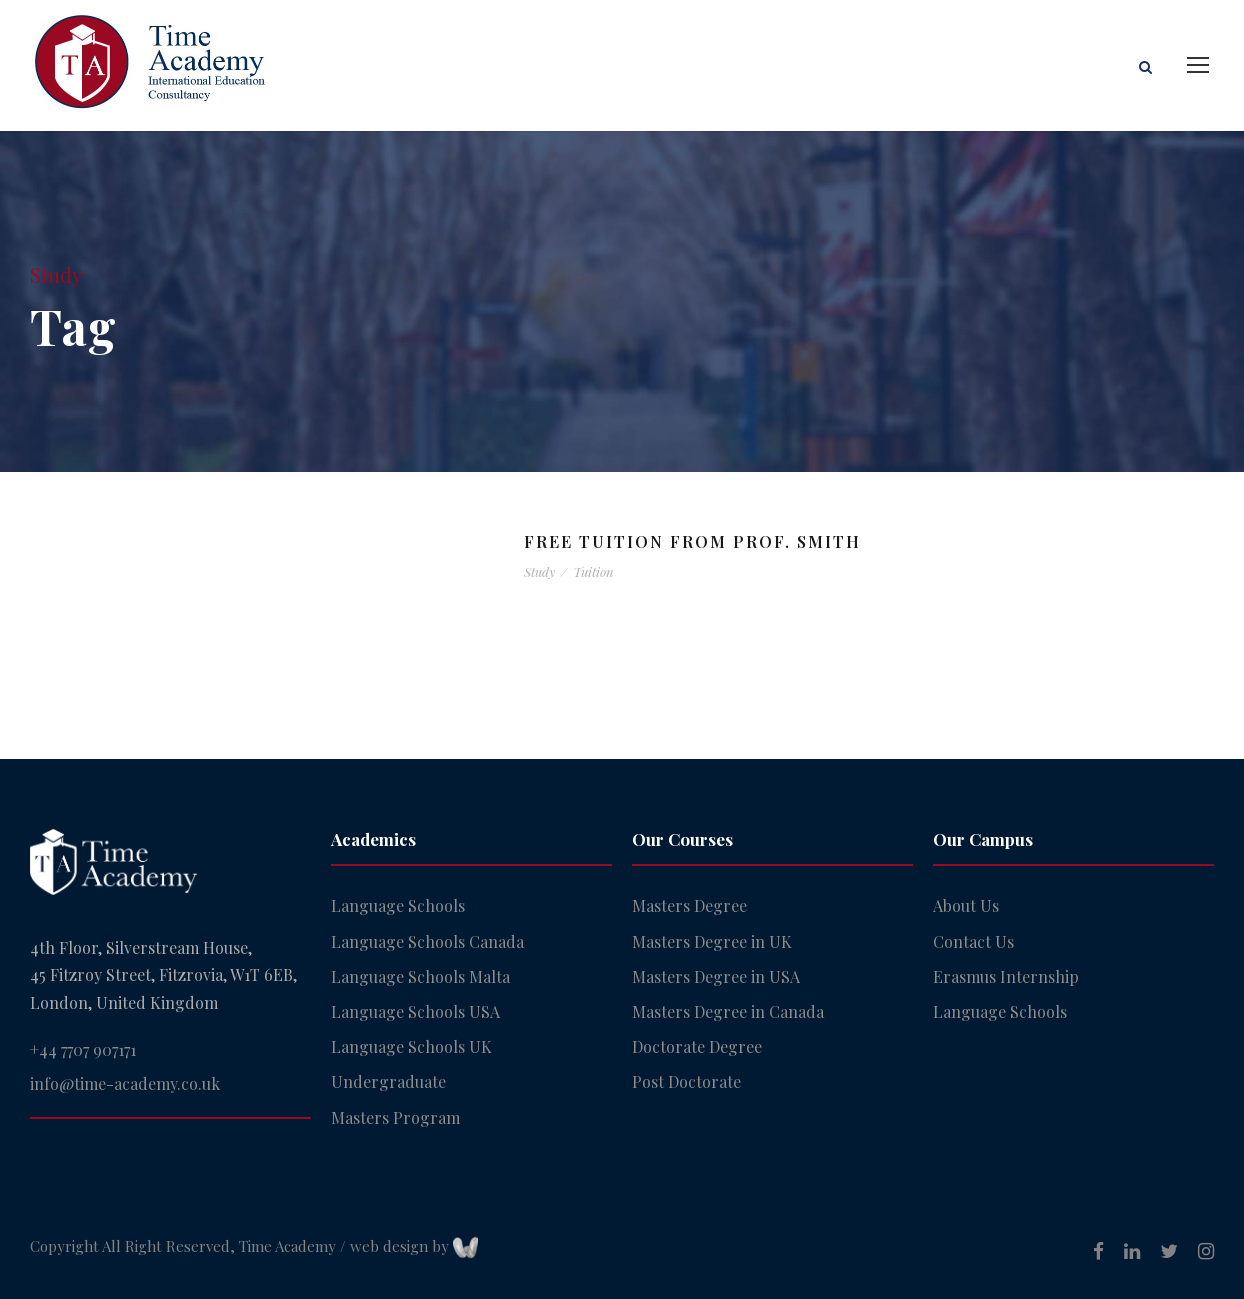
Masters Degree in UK (712, 941)
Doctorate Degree (697, 1046)
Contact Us (973, 941)
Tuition (593, 571)
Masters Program (395, 1117)
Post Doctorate (686, 1081)
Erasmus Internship (1006, 976)
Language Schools (398, 905)
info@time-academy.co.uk (125, 1083)
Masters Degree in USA (716, 976)
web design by (414, 1246)
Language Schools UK (411, 1046)
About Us (966, 905)
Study (539, 571)
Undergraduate (388, 1081)
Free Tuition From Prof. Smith (692, 541)
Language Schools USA (415, 1011)
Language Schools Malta (420, 976)
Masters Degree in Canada (728, 1011)
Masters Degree (689, 905)
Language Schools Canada (427, 941)
